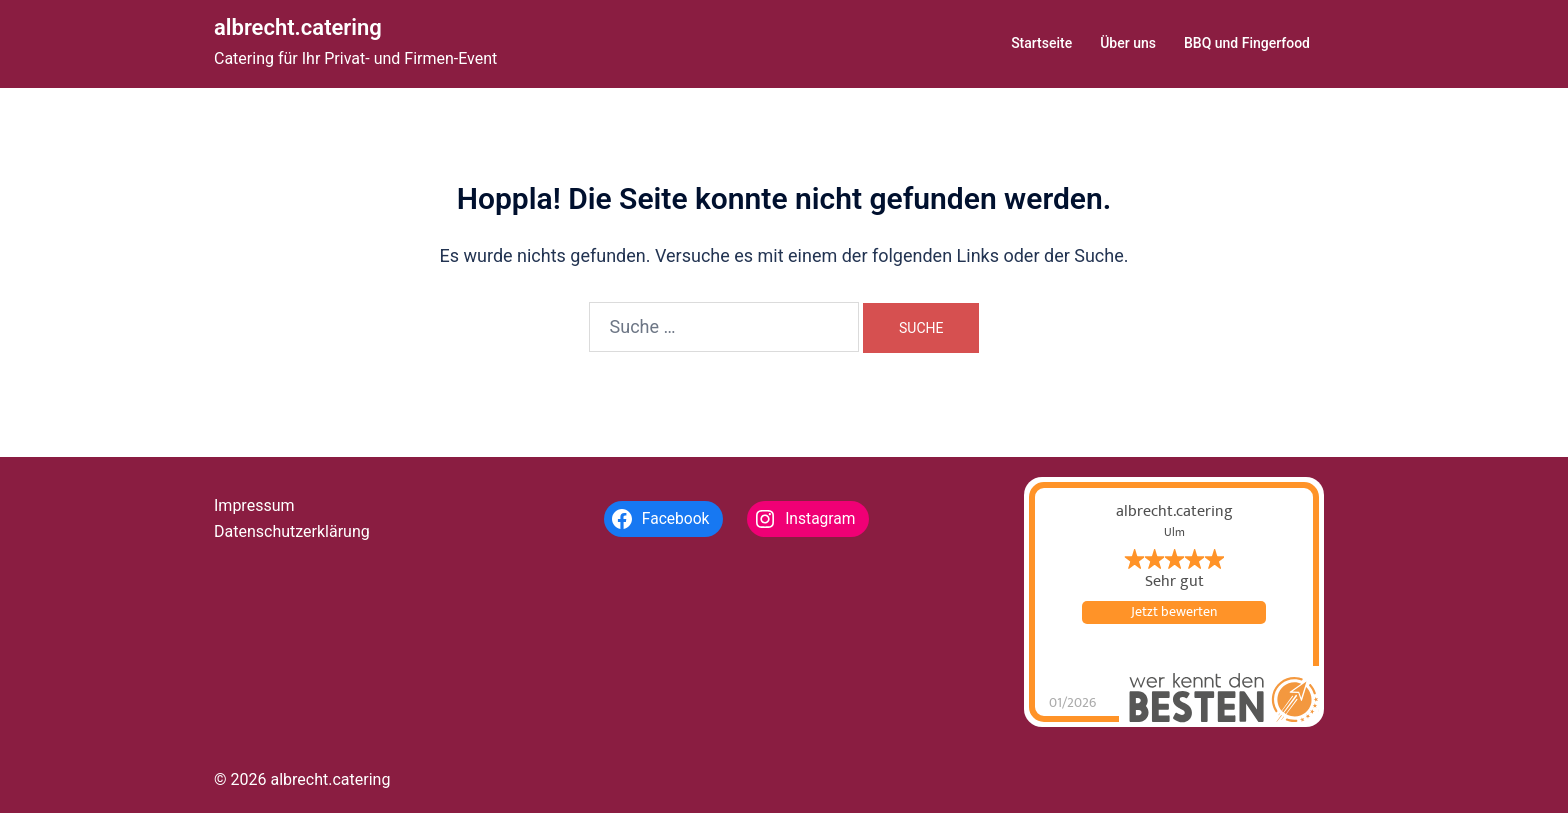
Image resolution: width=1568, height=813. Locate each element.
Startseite (1041, 43)
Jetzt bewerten (1174, 612)
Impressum (254, 505)
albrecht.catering (298, 27)
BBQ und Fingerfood (1247, 43)
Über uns (1128, 43)
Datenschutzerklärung (292, 531)
